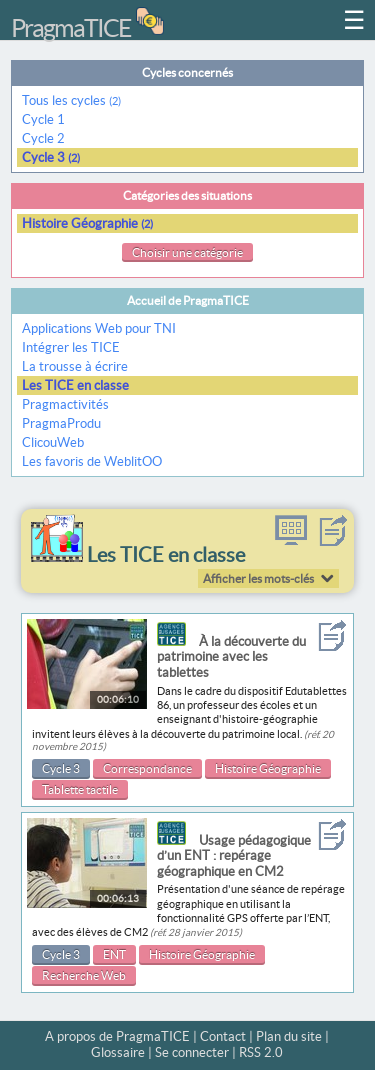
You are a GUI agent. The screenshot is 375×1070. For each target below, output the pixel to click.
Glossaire (118, 1052)
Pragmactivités (65, 404)
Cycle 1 (45, 119)
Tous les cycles (71, 100)
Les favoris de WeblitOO (92, 461)
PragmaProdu (61, 423)
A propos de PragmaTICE (117, 1036)
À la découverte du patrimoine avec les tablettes (231, 657)
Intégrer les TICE (71, 347)
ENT (114, 954)
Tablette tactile (80, 789)
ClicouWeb (53, 442)
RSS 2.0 (261, 1052)
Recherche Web (84, 975)
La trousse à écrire (75, 366)
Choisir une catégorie (187, 252)
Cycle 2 (45, 138)
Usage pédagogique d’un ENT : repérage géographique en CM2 (234, 856)
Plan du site (289, 1036)
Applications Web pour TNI (99, 328)
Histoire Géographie (87, 223)
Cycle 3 (51, 157)
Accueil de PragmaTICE (188, 300)
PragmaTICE (71, 28)
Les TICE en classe (75, 385)
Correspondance (147, 768)
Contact (223, 1036)
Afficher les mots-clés (258, 578)
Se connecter (192, 1052)
